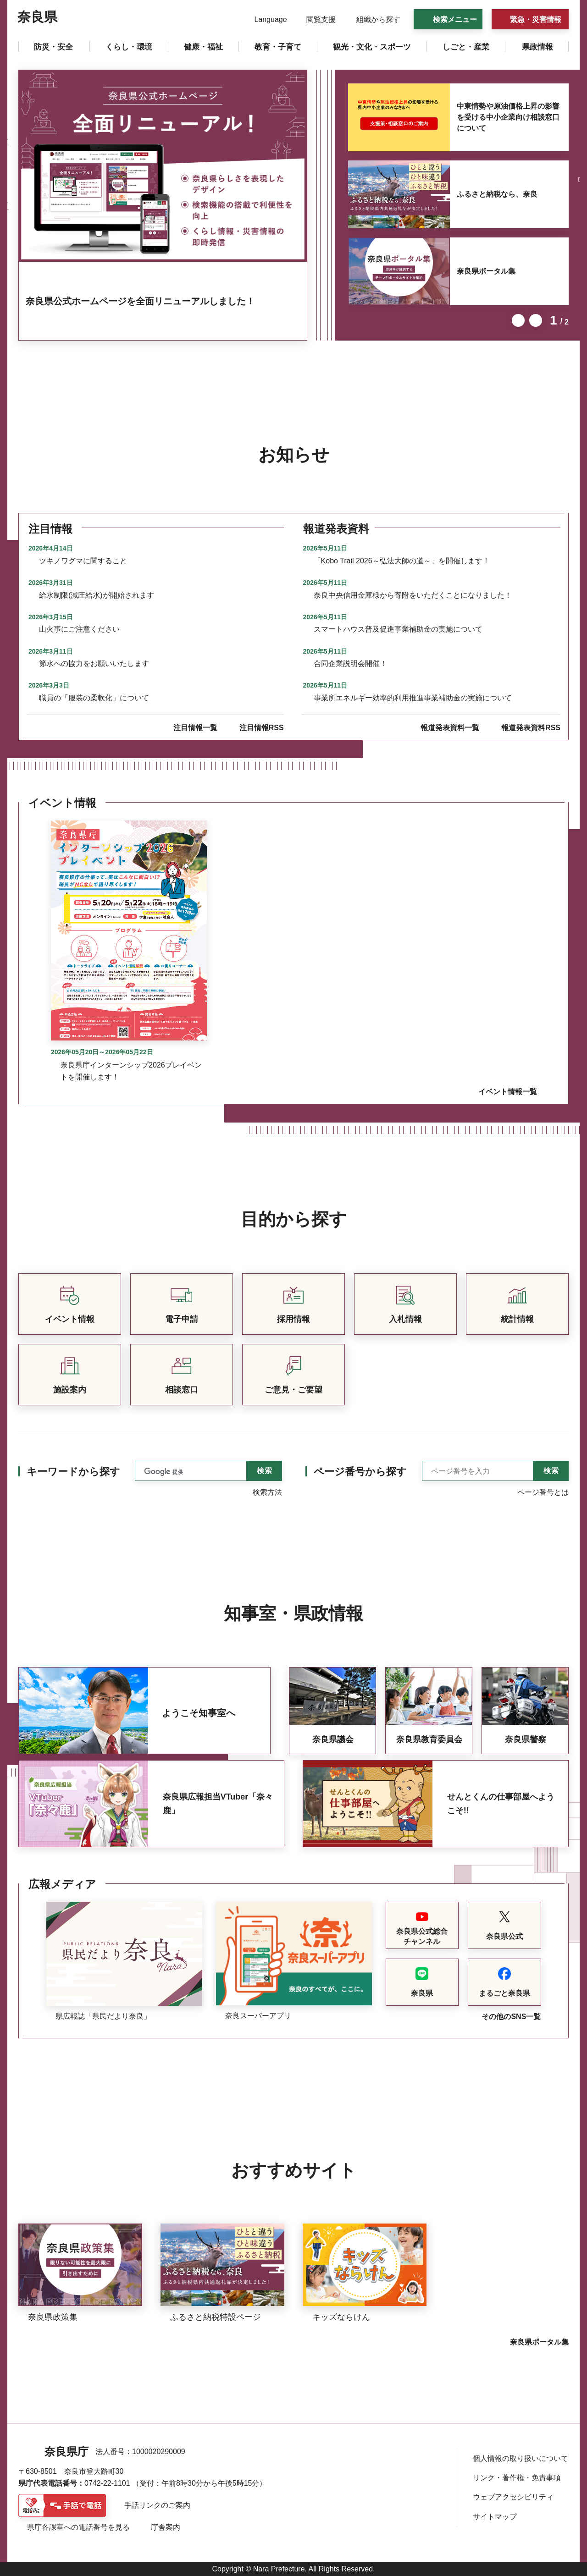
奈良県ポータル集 (486, 271)
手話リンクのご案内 (157, 2505)
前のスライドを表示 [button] (518, 320)
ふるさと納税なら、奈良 (497, 194)
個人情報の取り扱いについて (520, 2458)
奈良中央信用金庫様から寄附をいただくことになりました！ (413, 595)
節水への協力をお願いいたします (94, 663)
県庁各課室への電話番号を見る (78, 2527)
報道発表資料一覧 (450, 728)
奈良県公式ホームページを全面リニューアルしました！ (140, 301)
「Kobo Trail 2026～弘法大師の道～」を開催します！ (402, 561)
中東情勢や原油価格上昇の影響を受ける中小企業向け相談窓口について (508, 117)
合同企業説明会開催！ (350, 663)
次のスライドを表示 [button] (535, 320)
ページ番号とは (543, 1492)
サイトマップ (495, 2517)
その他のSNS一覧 (511, 2016)
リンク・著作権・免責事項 (517, 2478)
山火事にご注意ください (79, 629)
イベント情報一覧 (507, 1091)
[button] (264, 20)
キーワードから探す (73, 1471)
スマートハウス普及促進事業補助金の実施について (398, 629)
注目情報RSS (261, 728)
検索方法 (267, 1492)
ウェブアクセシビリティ (513, 2497)
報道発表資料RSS (530, 728)
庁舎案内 (165, 2527)
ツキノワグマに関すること (83, 561)
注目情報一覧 (195, 728)
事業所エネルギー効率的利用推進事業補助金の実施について (413, 698)
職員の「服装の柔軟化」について (94, 698)
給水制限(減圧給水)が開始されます (96, 595)
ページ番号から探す (360, 1471)
